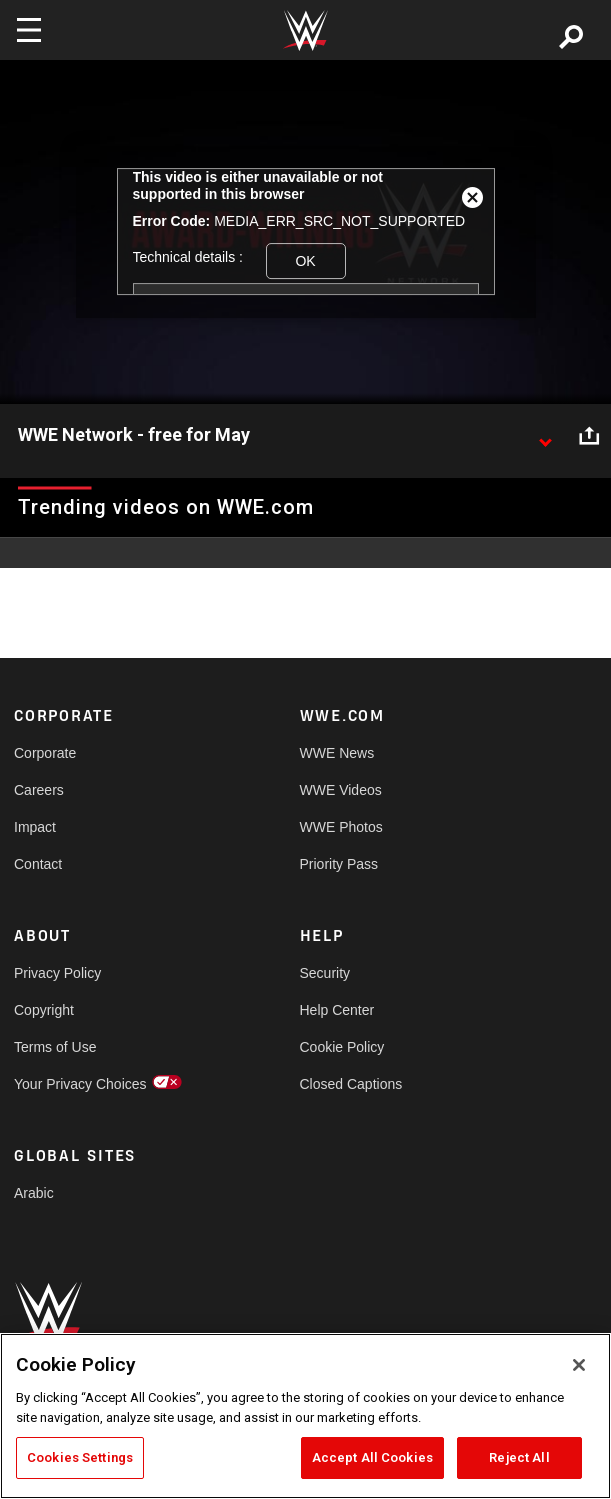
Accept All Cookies (372, 1457)
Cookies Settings (80, 1457)
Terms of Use (55, 1047)
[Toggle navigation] (29, 30)
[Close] (579, 1365)
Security (325, 973)
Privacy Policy (57, 973)
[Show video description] (545, 436)
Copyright (44, 1010)
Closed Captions (351, 1084)
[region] (305, 1416)
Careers (39, 790)
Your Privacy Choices (80, 1084)
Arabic (34, 1193)
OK (305, 261)
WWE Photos (341, 827)
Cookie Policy (342, 1047)
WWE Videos (341, 790)
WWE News (337, 753)
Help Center (337, 1010)
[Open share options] (589, 436)
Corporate (45, 753)
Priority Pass (339, 864)
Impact (35, 827)
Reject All (519, 1457)
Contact (38, 864)
